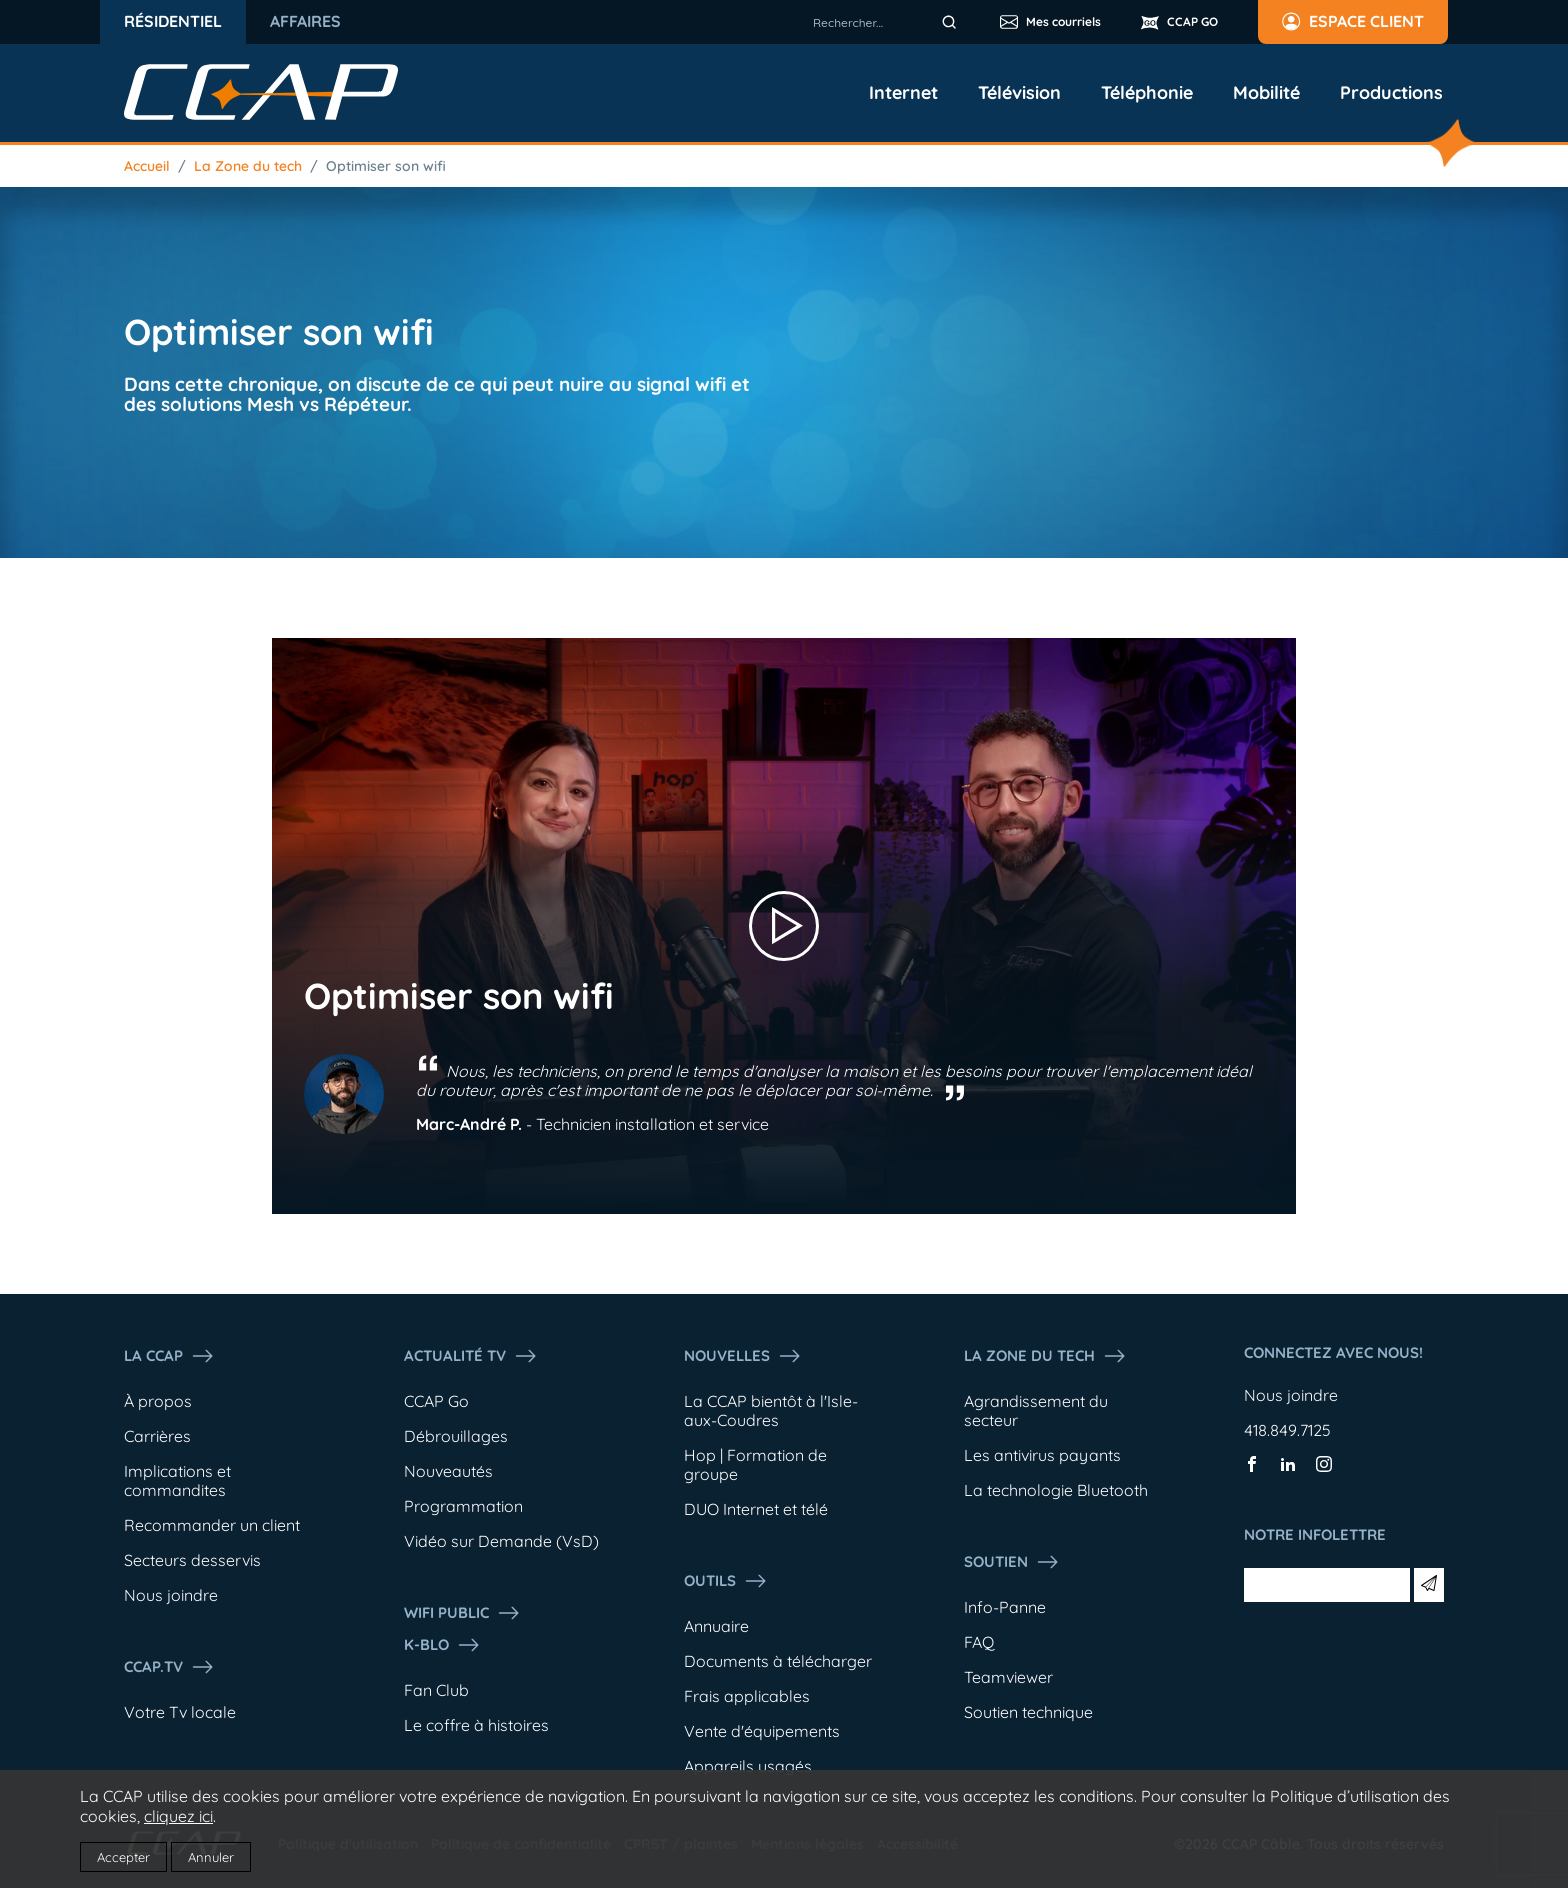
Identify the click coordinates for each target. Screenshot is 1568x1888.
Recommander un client (212, 1525)
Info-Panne (1005, 1607)
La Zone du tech (248, 166)
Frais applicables (747, 1696)
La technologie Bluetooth (1056, 1490)
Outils (726, 1581)
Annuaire (716, 1626)
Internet (903, 93)
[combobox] (888, 22)
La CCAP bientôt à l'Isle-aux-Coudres (771, 1410)
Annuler (211, 1857)
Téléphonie (1147, 93)
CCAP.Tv (169, 1667)
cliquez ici (178, 1816)
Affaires (305, 21)
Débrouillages (456, 1436)
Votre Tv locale (180, 1712)
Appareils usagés (748, 1766)
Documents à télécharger (778, 1661)
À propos (158, 1401)
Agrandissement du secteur (1036, 1410)
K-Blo (442, 1645)
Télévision (1019, 93)
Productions (1391, 93)
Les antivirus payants (1042, 1455)
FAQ (979, 1642)
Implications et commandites (177, 1480)
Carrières (157, 1436)
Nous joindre (171, 1595)
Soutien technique (1028, 1712)
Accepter (123, 1857)
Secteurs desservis (192, 1560)
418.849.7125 (1287, 1430)
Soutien (1012, 1562)
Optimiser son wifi (386, 166)
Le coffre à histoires (476, 1725)
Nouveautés (448, 1471)
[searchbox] (888, 22)
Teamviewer (1008, 1677)
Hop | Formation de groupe (755, 1464)
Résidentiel (173, 21)
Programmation (463, 1506)
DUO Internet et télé (756, 1509)
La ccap (169, 1356)
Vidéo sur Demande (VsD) (501, 1541)
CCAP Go (436, 1401)
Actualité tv (471, 1356)
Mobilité (1266, 93)
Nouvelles (743, 1356)
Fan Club (436, 1690)
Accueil (147, 166)
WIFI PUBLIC (462, 1613)
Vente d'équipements (762, 1731)
